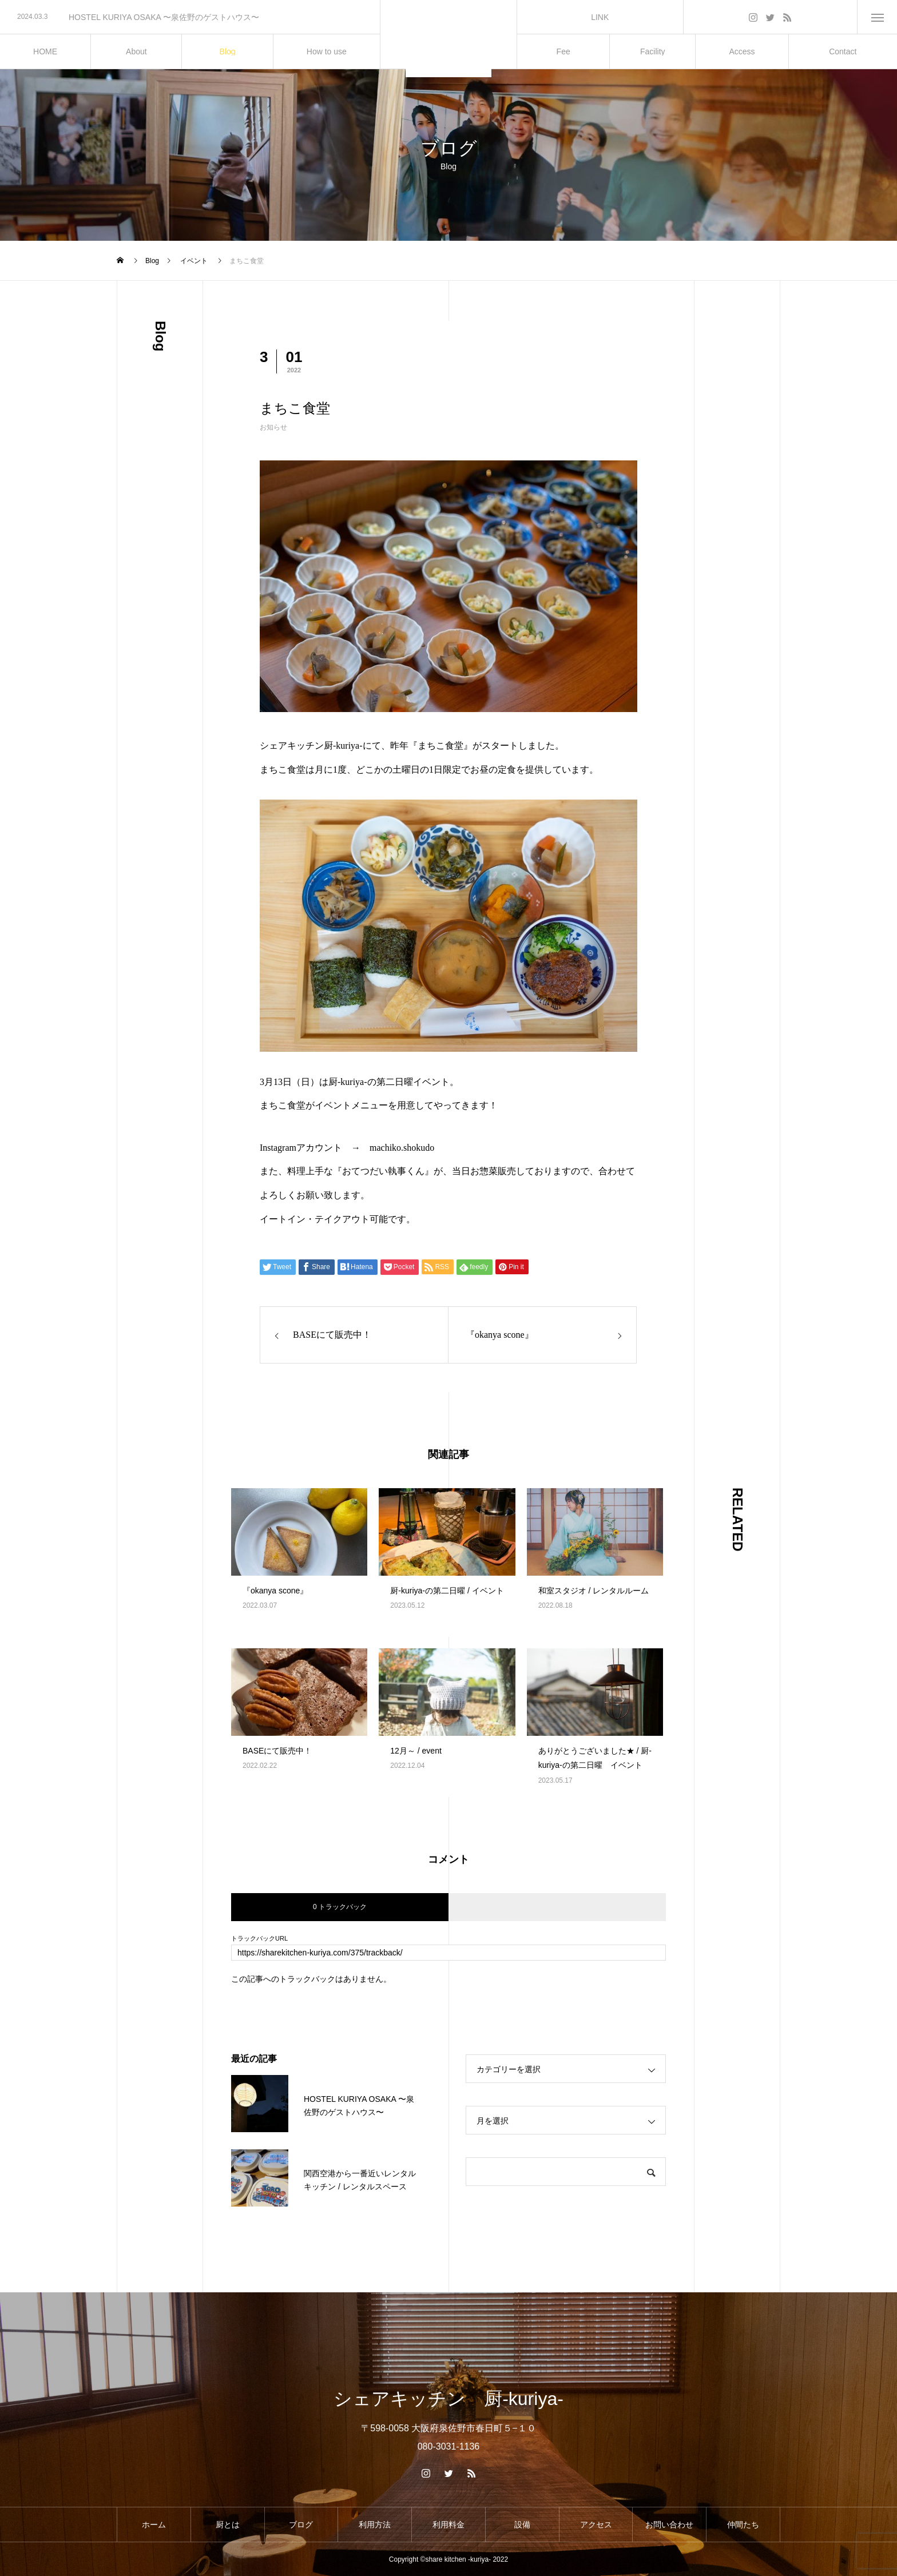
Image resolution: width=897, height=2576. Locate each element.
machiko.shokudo (402, 1147)
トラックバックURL (259, 1938)
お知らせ (273, 427)
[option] (190, 17)
